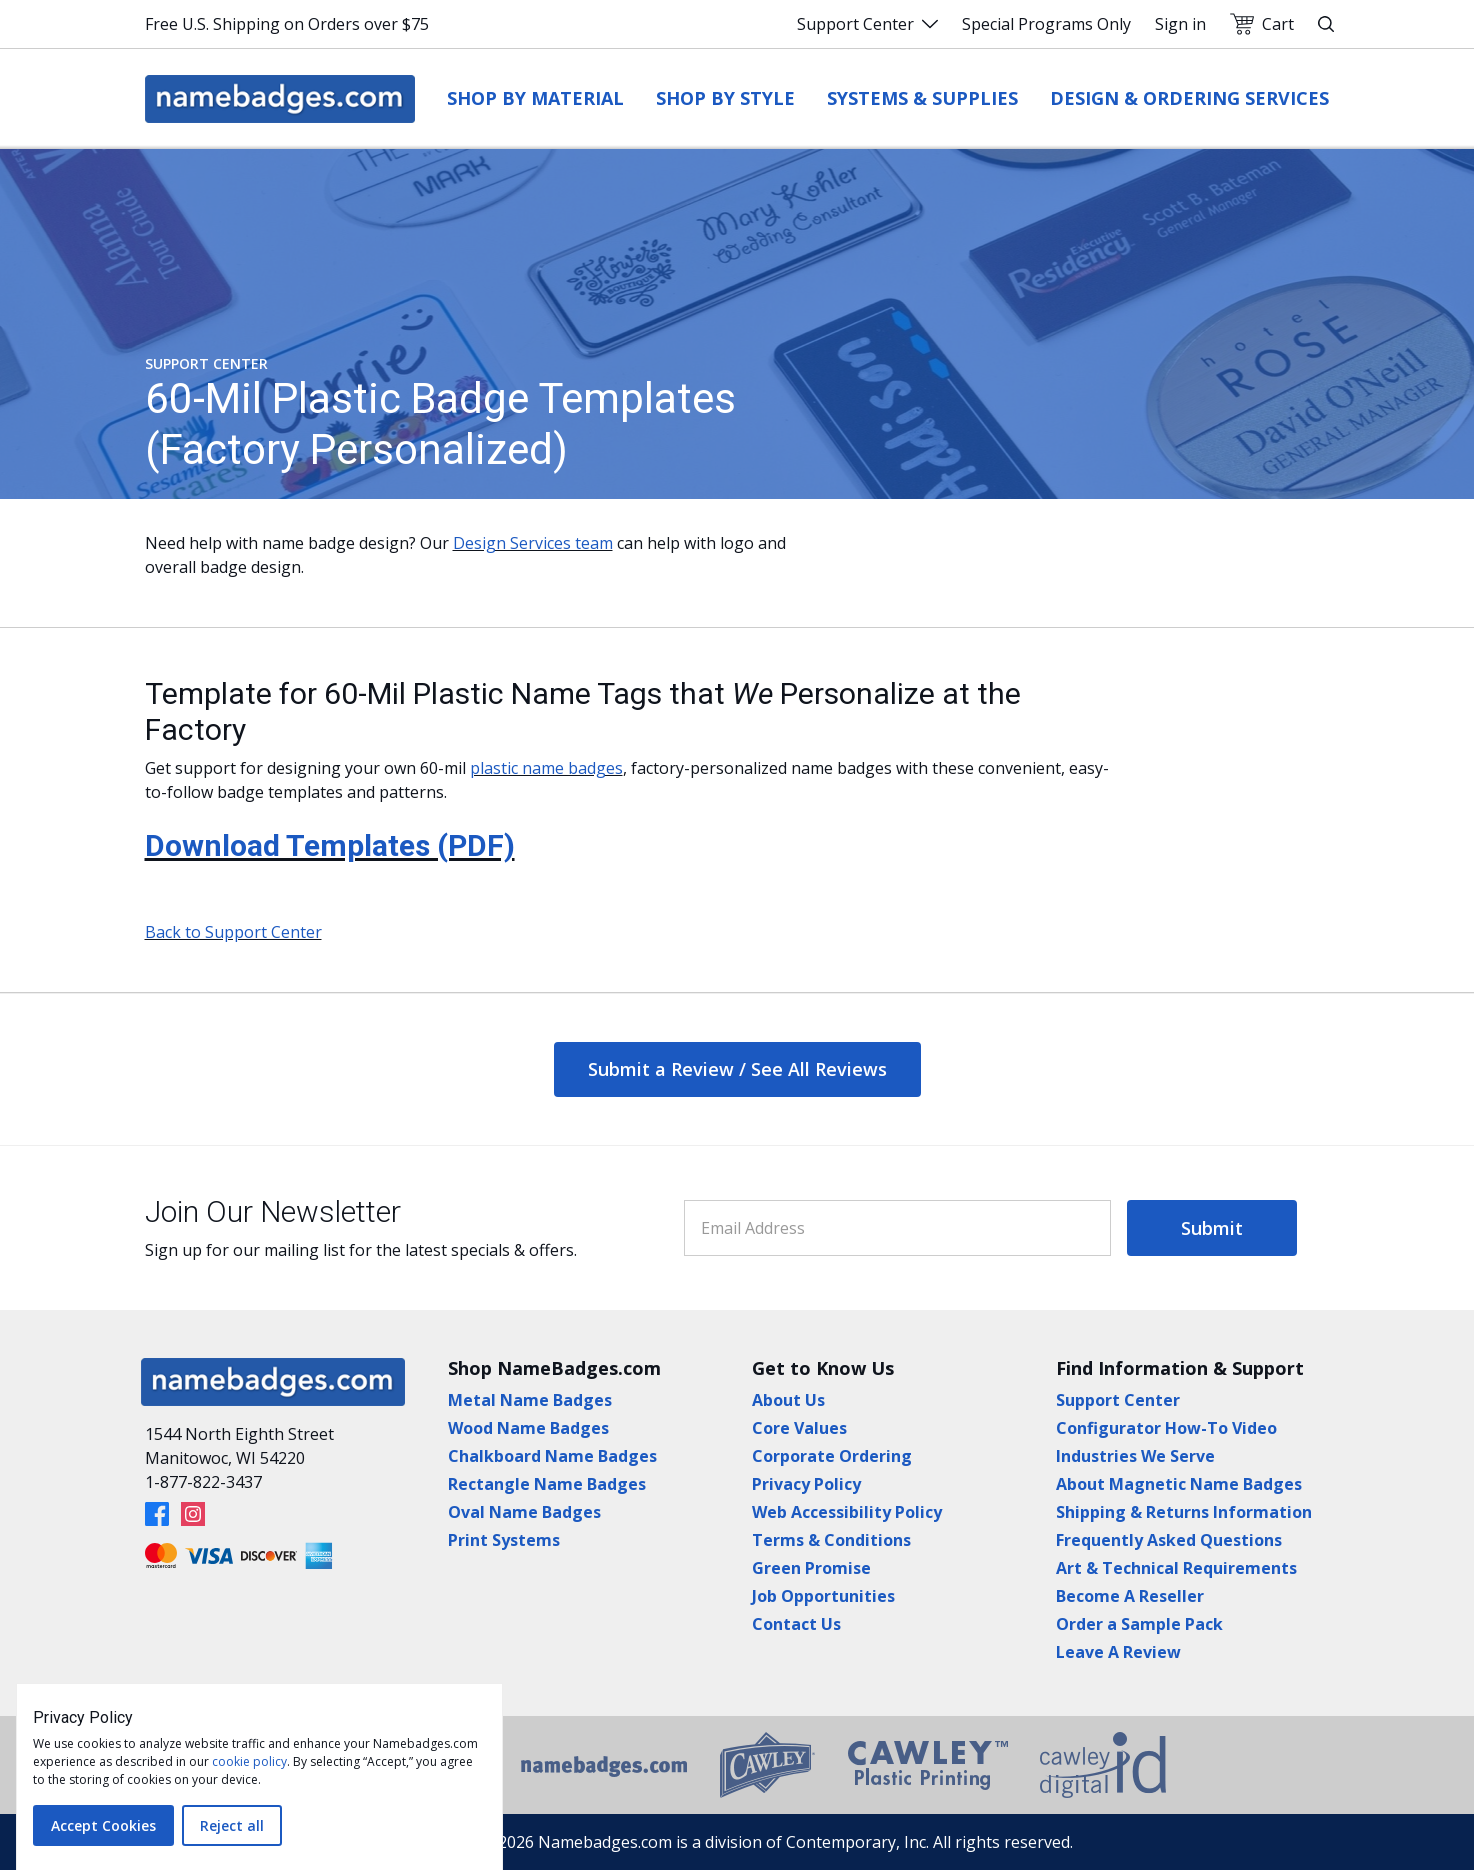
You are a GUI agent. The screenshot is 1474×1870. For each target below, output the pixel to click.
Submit (1212, 1228)
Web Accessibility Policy (847, 1512)
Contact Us (796, 1624)
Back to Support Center (233, 932)
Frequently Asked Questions (1169, 1540)
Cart (1262, 24)
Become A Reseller (1130, 1596)
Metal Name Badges (530, 1400)
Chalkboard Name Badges (552, 1456)
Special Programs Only (1046, 24)
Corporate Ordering (832, 1456)
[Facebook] (157, 1514)
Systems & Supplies (922, 98)
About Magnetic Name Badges (1179, 1484)
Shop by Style (725, 98)
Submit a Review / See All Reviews (737, 1069)
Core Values (799, 1428)
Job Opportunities (823, 1596)
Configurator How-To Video (1166, 1428)
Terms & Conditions (831, 1540)
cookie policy (249, 1761)
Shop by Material (535, 98)
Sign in (1180, 24)
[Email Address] (897, 1228)
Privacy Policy (806, 1484)
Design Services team (533, 543)
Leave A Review (1118, 1652)
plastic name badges (546, 768)
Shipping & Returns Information (1184, 1512)
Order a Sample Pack (1139, 1624)
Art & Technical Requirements (1176, 1568)
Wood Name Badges (528, 1428)
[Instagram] (193, 1514)
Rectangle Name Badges (547, 1484)
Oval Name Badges (524, 1512)
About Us (788, 1400)
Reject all (232, 1825)
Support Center (867, 24)
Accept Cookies (103, 1825)
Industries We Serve (1135, 1456)
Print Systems (504, 1540)
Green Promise (811, 1568)
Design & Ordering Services (1189, 98)
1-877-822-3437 (203, 1482)
